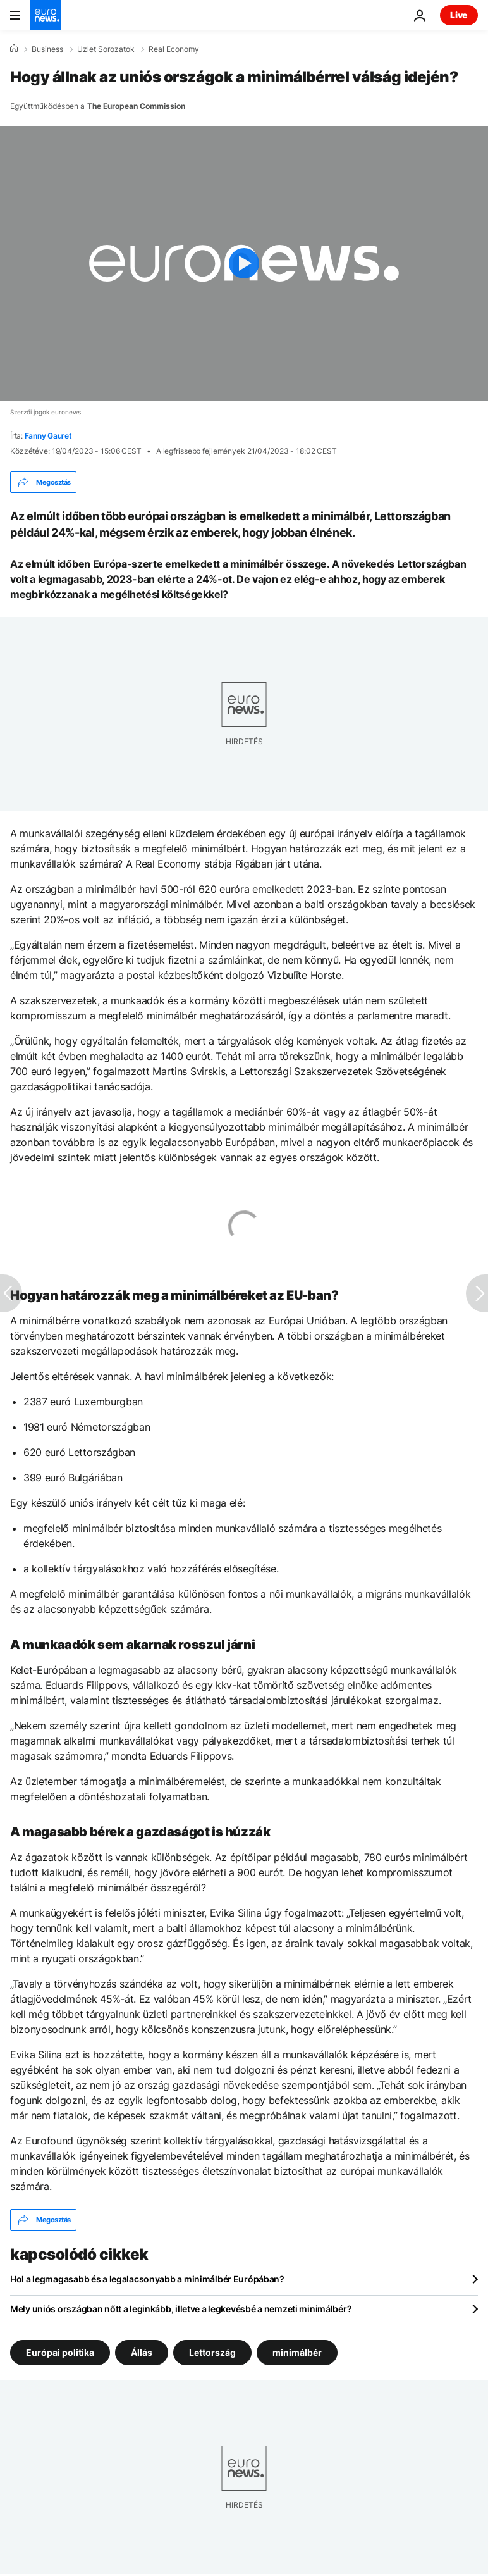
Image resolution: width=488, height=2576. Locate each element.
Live (459, 14)
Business (47, 49)
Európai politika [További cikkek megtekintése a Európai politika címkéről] (60, 2352)
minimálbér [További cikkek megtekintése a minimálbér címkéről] (297, 2352)
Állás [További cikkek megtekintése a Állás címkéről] (141, 2352)
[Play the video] (244, 263)
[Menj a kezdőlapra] (45, 15)
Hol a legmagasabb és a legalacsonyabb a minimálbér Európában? (147, 2279)
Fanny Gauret (48, 435)
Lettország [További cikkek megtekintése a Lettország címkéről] (212, 2352)
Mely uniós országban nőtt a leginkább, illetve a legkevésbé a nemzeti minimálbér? (180, 2308)
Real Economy (174, 49)
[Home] (14, 48)
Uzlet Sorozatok (106, 49)
